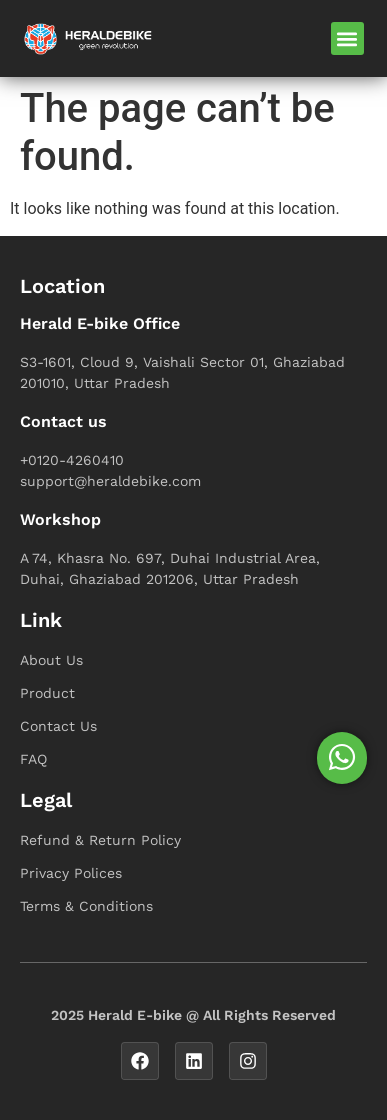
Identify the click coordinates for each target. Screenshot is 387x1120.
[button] (347, 38)
